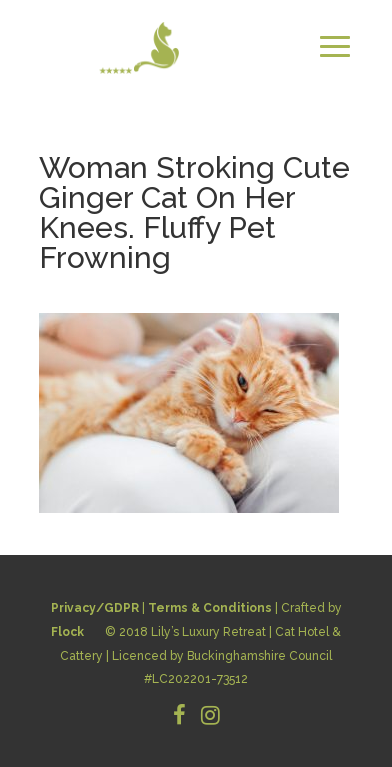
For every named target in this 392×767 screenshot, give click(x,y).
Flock (67, 632)
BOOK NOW (303, 92)
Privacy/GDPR (95, 608)
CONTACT (198, 92)
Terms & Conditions (210, 608)
